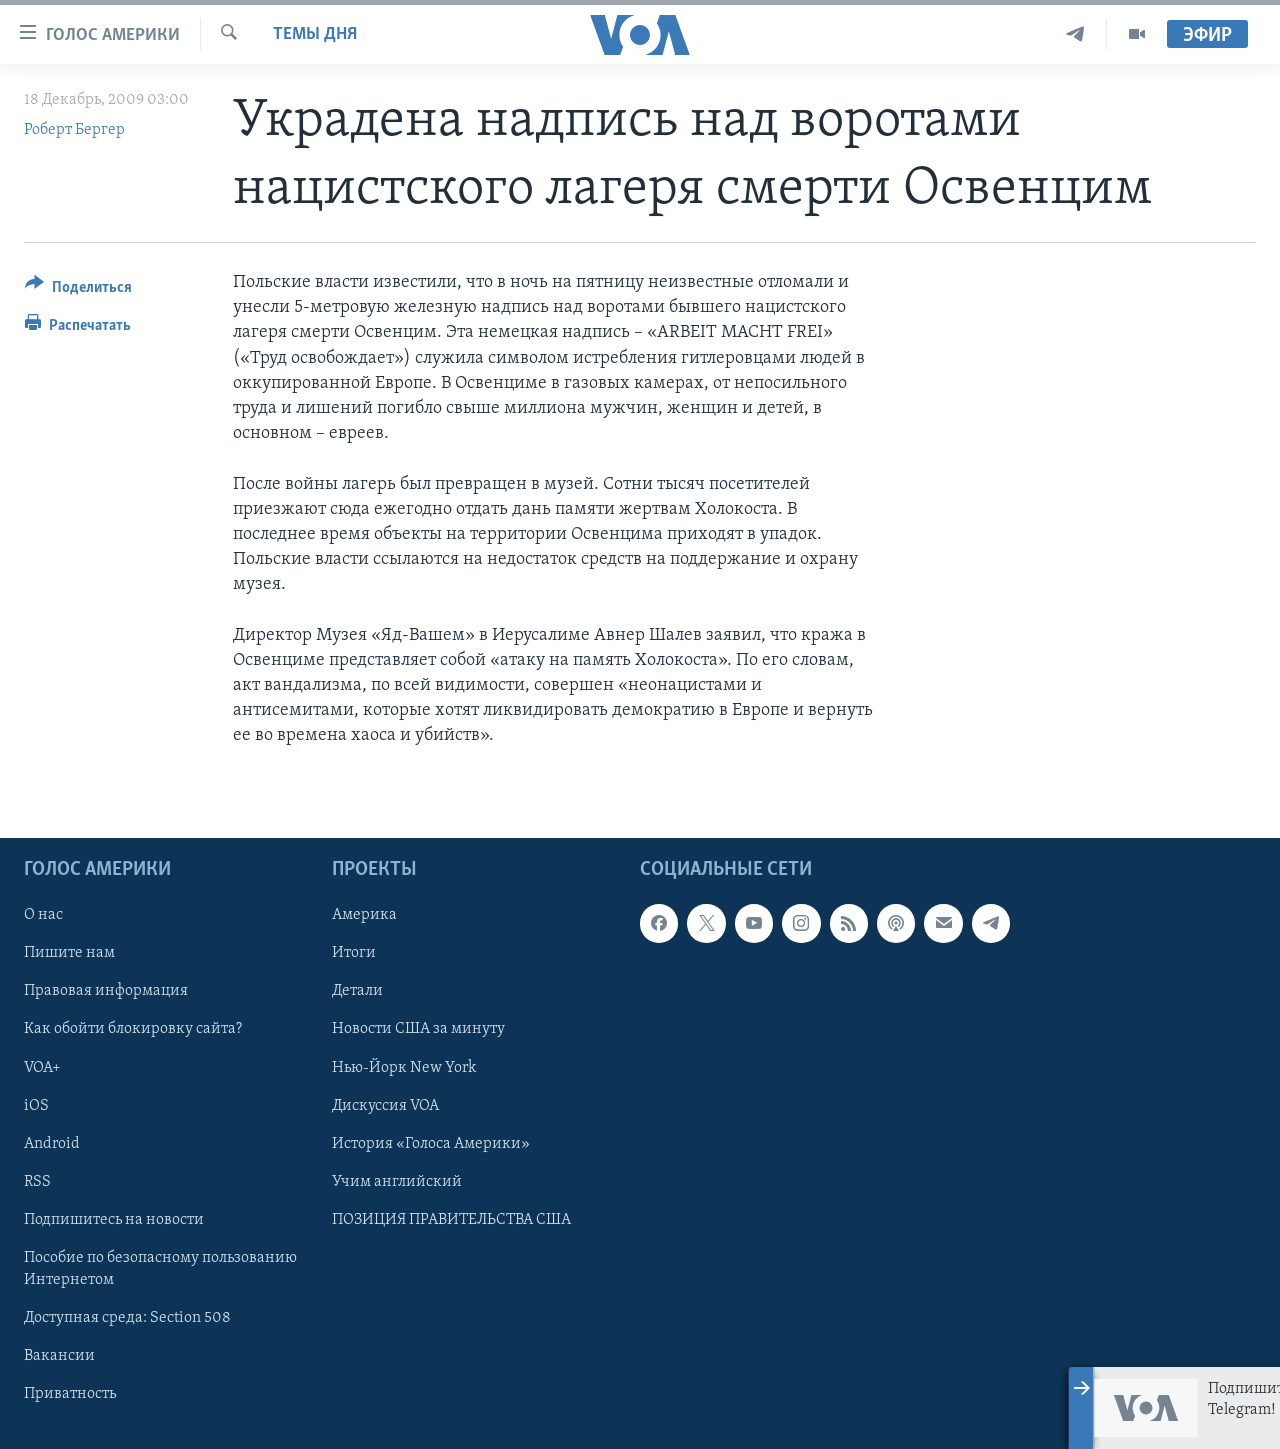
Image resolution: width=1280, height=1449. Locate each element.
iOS (36, 1105)
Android (52, 1143)
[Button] (78, 290)
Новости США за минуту (418, 1029)
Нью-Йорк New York (404, 1067)
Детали (357, 991)
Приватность (70, 1394)
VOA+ (42, 1067)
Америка (364, 915)
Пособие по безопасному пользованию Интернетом (160, 1268)
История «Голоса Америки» (431, 1143)
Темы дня (315, 34)
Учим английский (397, 1181)
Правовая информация (106, 991)
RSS (37, 1181)
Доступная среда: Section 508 (127, 1317)
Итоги (354, 953)
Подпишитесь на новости (114, 1219)
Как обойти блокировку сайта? (133, 1029)
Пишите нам (69, 953)
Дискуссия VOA (385, 1105)
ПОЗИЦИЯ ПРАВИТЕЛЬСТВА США (451, 1219)
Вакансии (59, 1356)
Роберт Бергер (74, 130)
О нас (43, 915)
